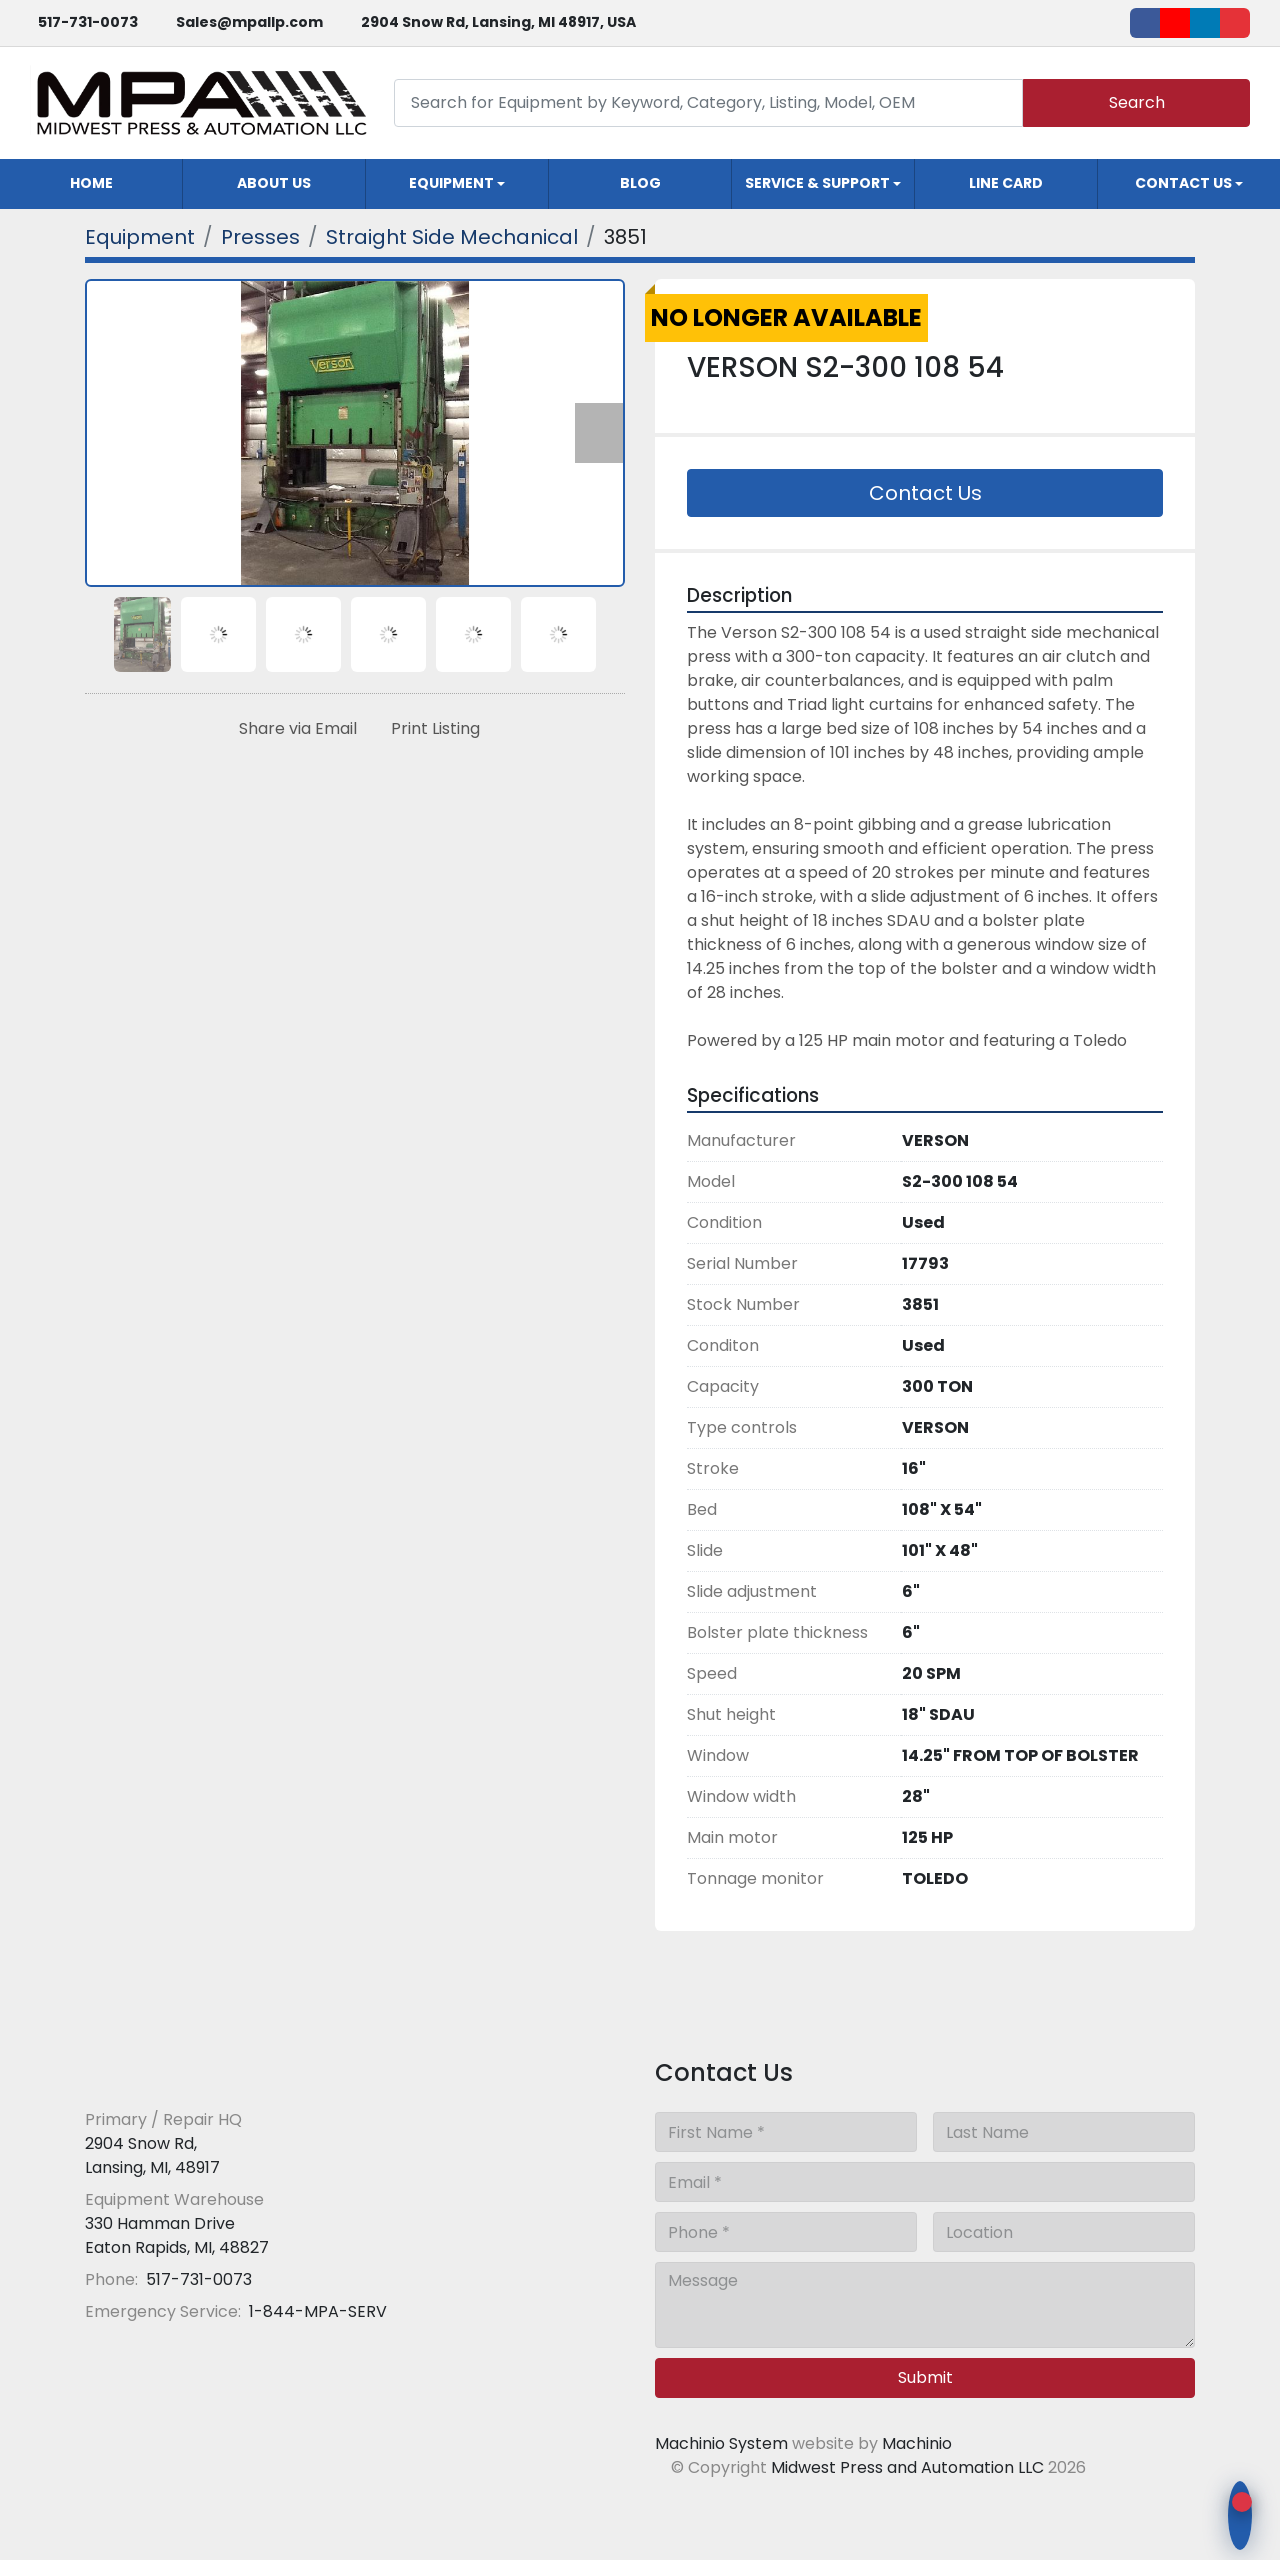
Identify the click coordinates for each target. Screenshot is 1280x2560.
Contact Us (1183, 183)
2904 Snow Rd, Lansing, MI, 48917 (152, 2155)
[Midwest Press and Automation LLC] (229, 2070)
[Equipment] (140, 237)
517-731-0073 (88, 22)
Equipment (451, 183)
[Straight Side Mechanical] (452, 237)
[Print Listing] (431, 729)
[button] (457, 184)
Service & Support (817, 183)
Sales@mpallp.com (249, 22)
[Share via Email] (294, 729)
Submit (925, 2377)
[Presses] (260, 237)
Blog (640, 183)
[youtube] (1175, 23)
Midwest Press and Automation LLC (907, 2467)
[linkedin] (1205, 23)
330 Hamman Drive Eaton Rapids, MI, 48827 (177, 2235)
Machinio (917, 2443)
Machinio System (721, 2443)
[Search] (708, 102)
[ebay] (1235, 23)
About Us (274, 183)
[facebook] (1145, 23)
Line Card (1006, 183)
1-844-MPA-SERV (316, 2311)
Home (91, 183)
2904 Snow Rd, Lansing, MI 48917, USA (498, 22)
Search (1137, 102)
